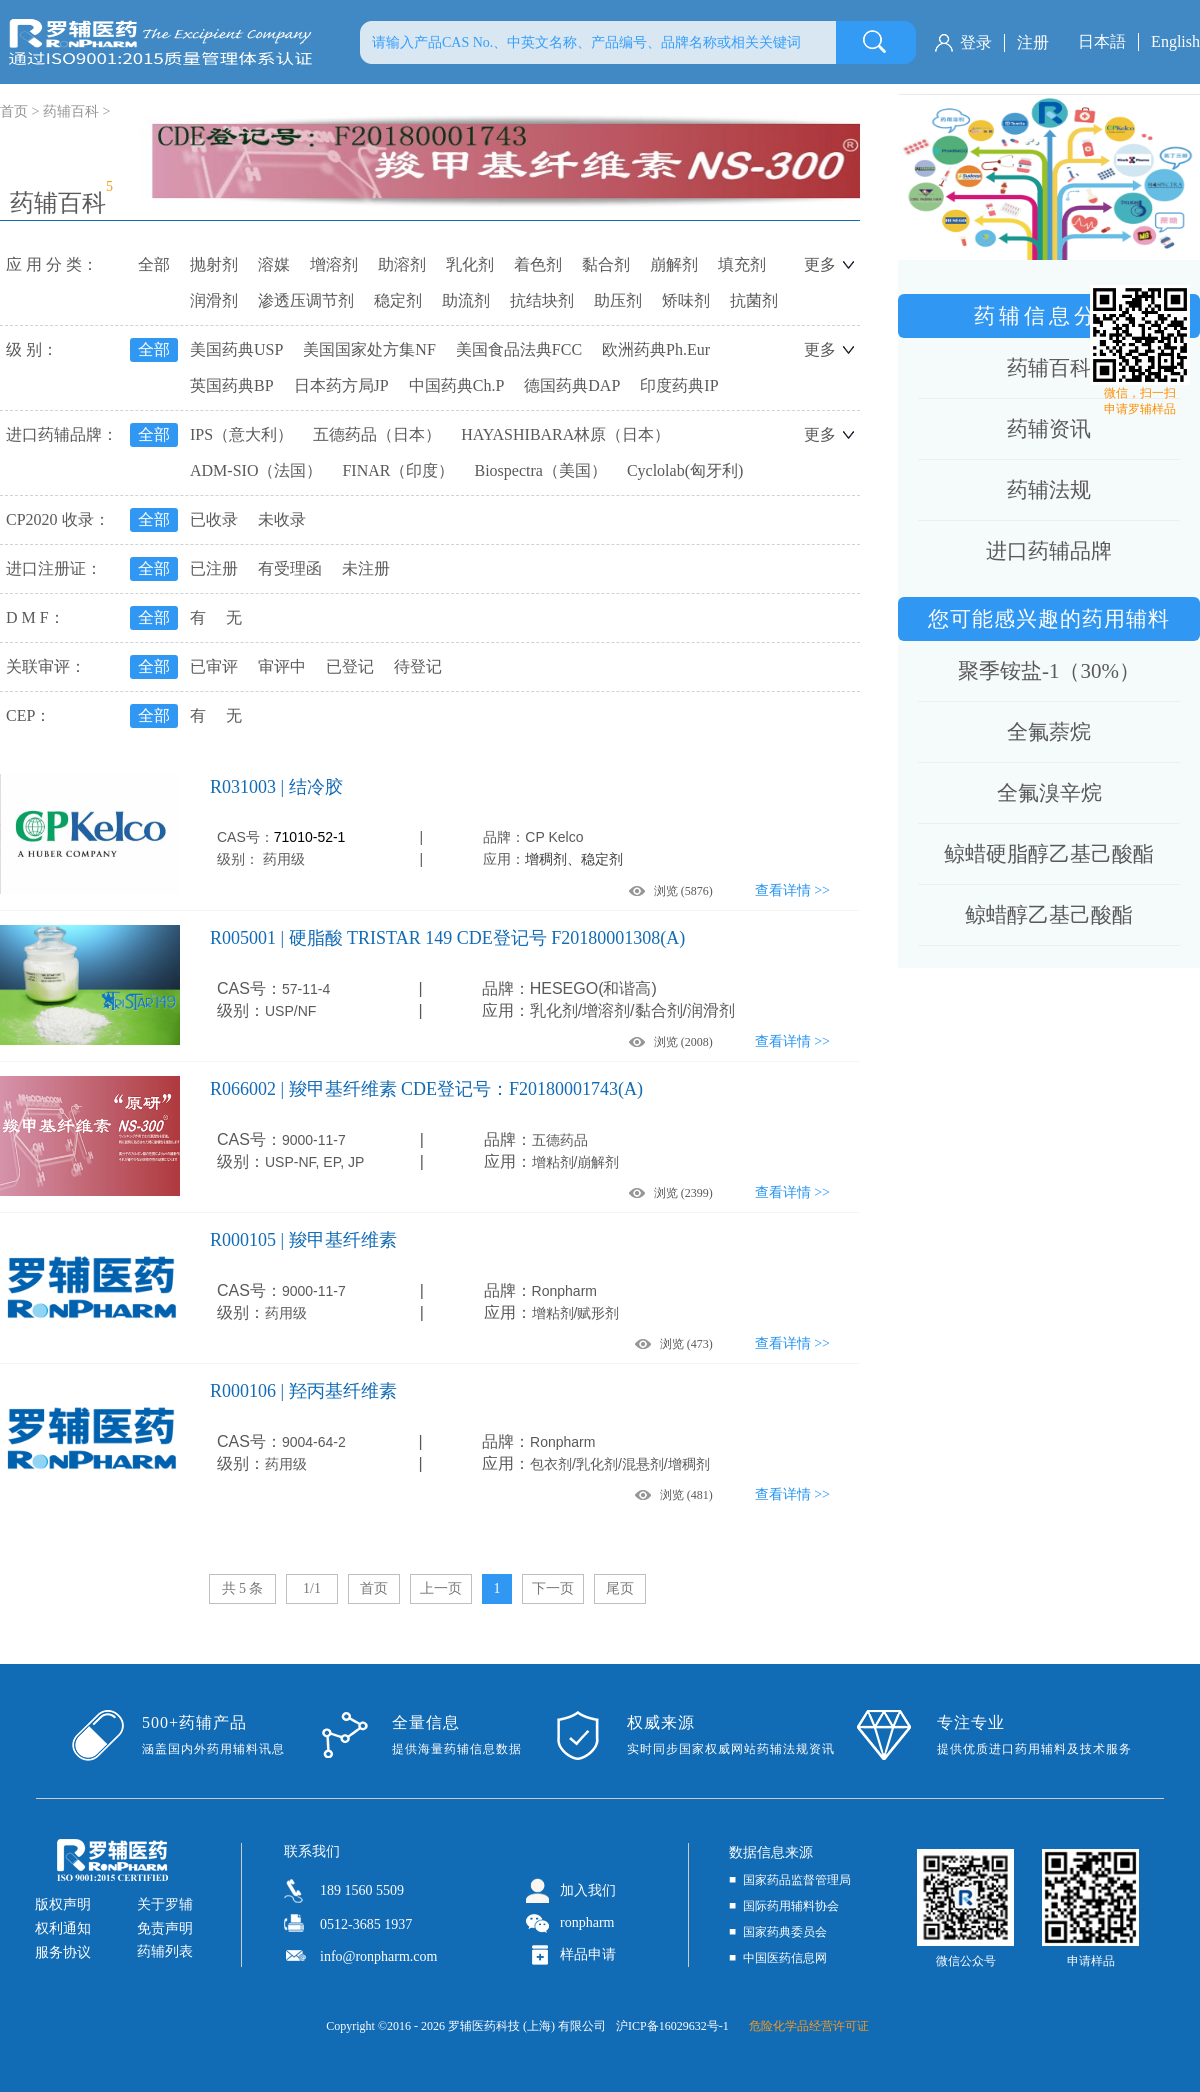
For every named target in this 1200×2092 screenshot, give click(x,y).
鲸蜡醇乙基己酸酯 (1049, 915)
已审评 (214, 666)
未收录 (282, 519)
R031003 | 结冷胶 (276, 787)
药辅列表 (165, 1951)
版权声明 (63, 1904)
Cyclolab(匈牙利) (685, 470)
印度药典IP (679, 385)
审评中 (282, 666)
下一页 (553, 1588)
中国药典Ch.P (457, 385)
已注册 (214, 568)
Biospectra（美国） (540, 470)
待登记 (418, 666)
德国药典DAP (572, 385)
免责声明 (165, 1928)
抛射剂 (214, 264)
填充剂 (742, 264)
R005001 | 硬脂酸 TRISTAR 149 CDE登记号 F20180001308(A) (447, 938)
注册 (1033, 42)
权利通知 (63, 1928)
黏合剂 (606, 264)
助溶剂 (402, 264)
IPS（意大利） (241, 434)
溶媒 (274, 264)
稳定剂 (398, 300)
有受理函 (290, 568)
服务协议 (63, 1952)
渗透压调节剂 (306, 300)
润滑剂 (214, 300)
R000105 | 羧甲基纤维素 (303, 1240)
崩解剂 (674, 264)
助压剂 (618, 300)
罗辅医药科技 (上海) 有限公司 (527, 2026)
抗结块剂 (542, 300)
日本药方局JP (341, 385)
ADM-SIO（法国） (256, 470)
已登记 (350, 666)
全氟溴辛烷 (1049, 793)
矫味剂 (686, 300)
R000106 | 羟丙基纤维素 (303, 1391)
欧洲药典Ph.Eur (656, 349)
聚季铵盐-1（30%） (1049, 671)
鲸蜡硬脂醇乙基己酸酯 (1049, 854)
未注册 (366, 568)
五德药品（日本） (377, 434)
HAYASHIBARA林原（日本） (565, 434)
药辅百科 (71, 111)
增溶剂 (334, 264)
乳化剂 (470, 264)
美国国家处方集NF (369, 349)
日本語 (1102, 41)
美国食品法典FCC (519, 349)
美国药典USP (236, 349)
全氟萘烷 (1049, 732)
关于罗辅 (165, 1904)
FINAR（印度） (398, 470)
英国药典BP (232, 385)
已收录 (214, 519)
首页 (374, 1588)
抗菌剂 (754, 300)
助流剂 (466, 300)
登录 (976, 42)
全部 (154, 264)
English (1175, 41)
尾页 (620, 1588)
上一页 (441, 1588)
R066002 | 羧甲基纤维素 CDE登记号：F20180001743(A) (426, 1089)
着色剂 (538, 264)
